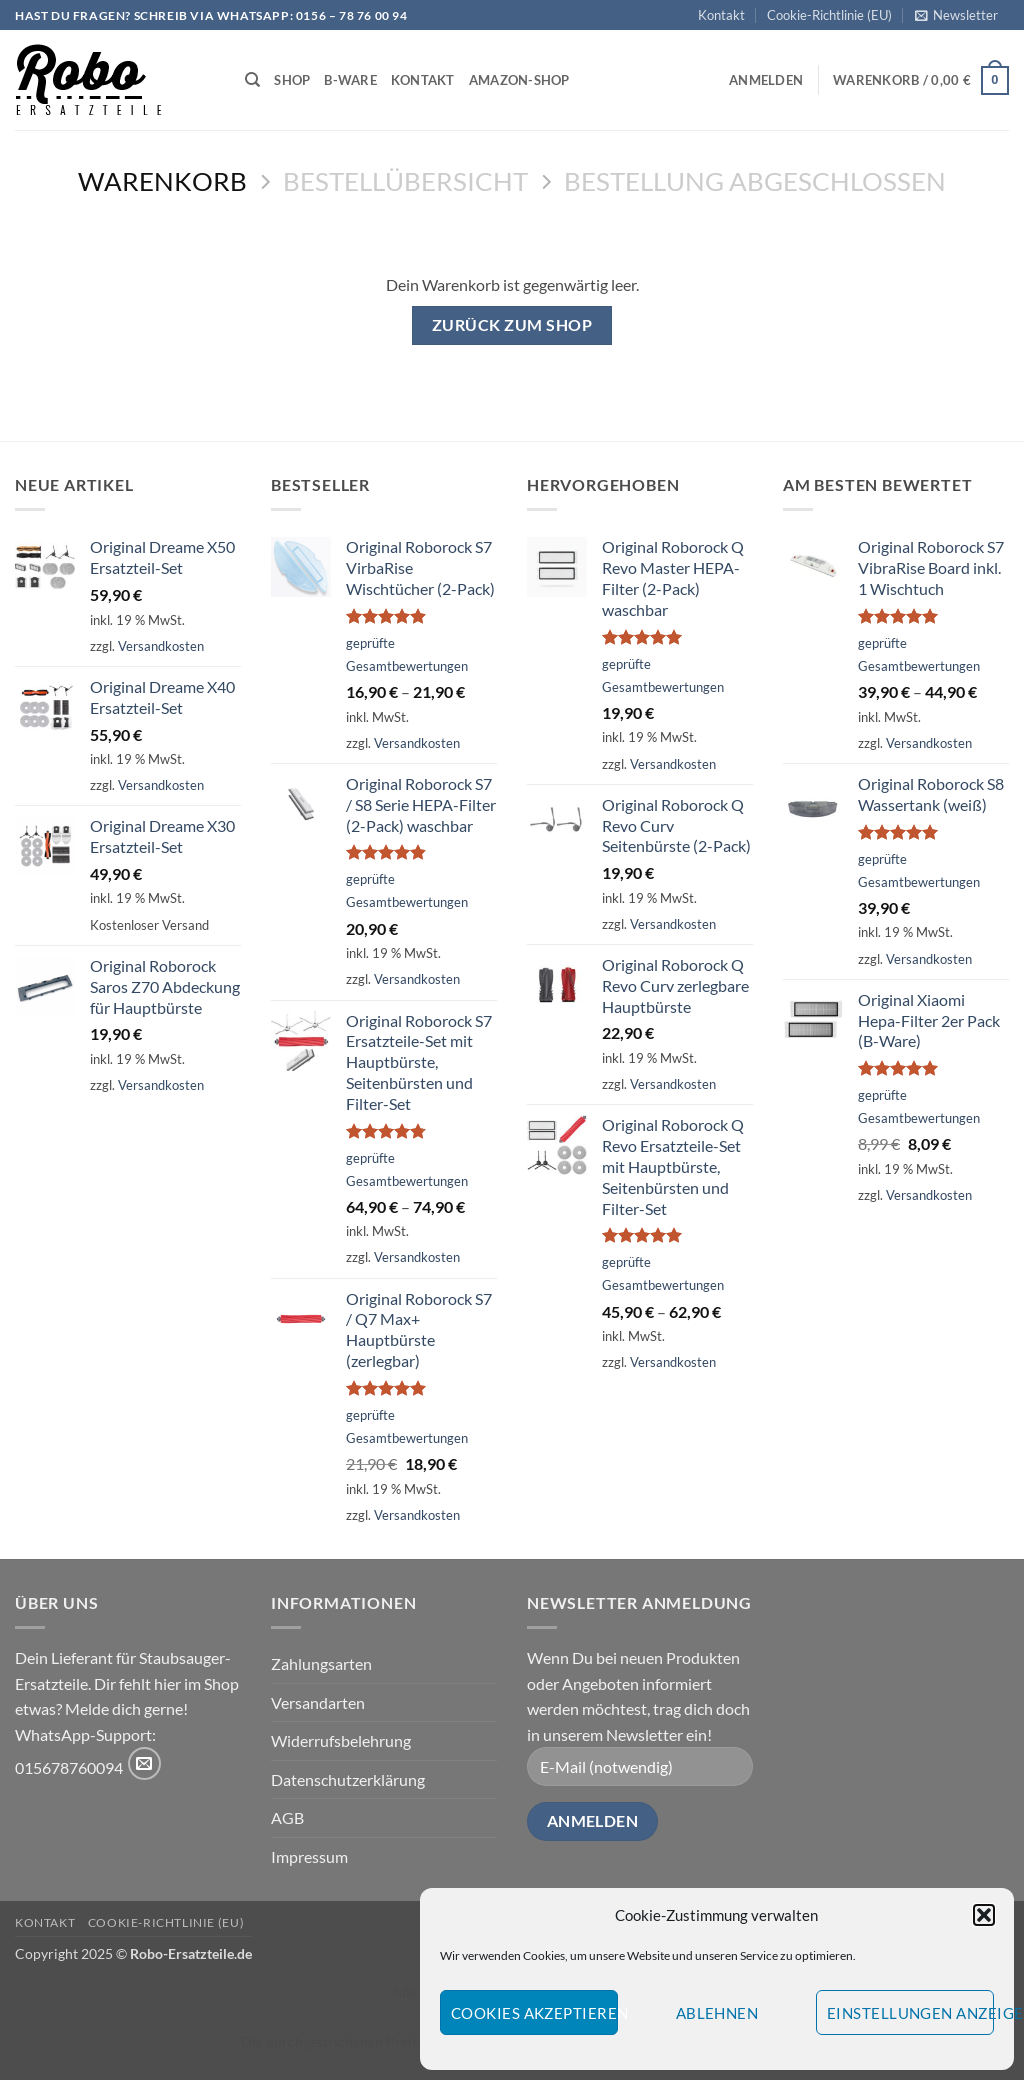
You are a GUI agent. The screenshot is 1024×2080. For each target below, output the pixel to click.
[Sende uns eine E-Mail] (144, 1763)
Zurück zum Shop (512, 325)
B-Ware (350, 80)
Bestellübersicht (405, 181)
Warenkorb (162, 181)
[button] (984, 1915)
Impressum (309, 1856)
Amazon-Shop (519, 80)
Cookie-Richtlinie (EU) (829, 15)
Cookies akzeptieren (534, 2013)
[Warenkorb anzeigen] (921, 81)
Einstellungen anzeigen (910, 2013)
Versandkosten (161, 646)
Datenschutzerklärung (348, 1779)
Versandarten (318, 1702)
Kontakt (721, 15)
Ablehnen (717, 2013)
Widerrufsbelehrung (341, 1740)
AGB (287, 1817)
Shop (292, 80)
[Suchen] (252, 80)
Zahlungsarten (321, 1663)
